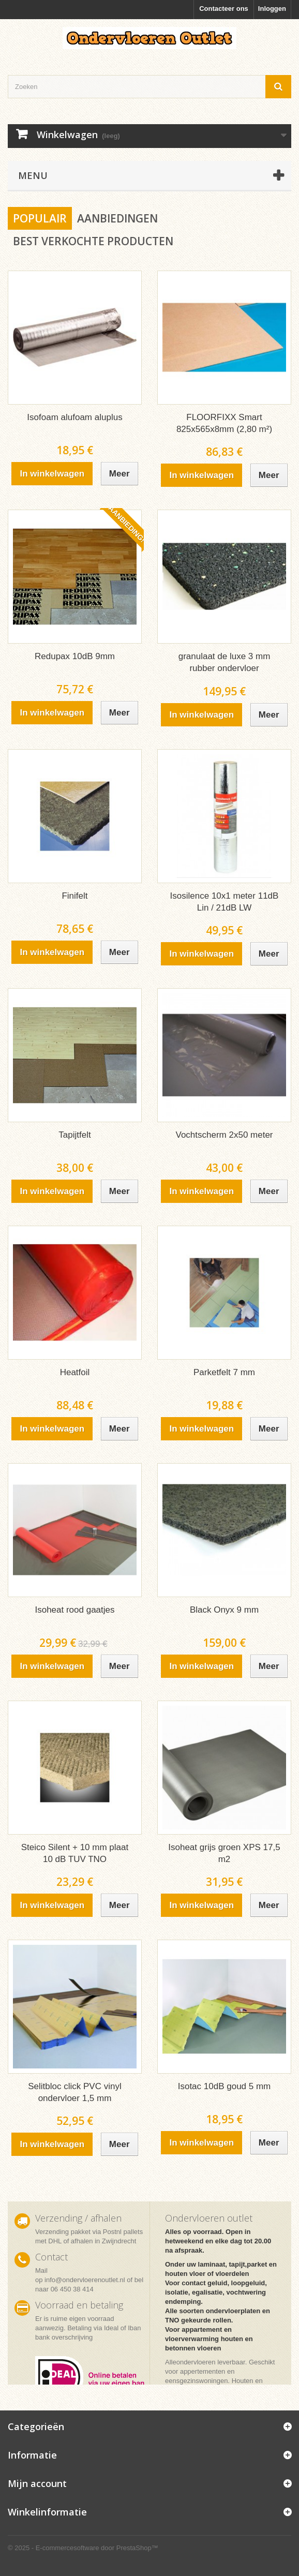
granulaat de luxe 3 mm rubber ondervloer (224, 662)
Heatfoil (75, 1372)
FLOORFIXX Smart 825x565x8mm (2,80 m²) (224, 423)
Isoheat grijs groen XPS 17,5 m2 (224, 1853)
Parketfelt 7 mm (224, 1372)
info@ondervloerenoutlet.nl (84, 2280)
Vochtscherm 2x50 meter (224, 1135)
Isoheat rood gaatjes (74, 1610)
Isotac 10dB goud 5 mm (224, 2086)
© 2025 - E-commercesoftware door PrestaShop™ (83, 2548)
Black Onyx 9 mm (224, 1610)
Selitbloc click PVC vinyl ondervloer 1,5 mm (74, 2092)
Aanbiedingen (117, 218)
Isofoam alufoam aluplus (74, 417)
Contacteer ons (223, 8)
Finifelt (74, 896)
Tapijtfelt (74, 1135)
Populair (40, 218)
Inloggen (272, 8)
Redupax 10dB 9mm (75, 656)
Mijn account (37, 2483)
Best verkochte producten (93, 241)
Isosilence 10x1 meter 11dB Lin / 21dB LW (224, 902)
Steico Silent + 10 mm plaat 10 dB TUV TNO (74, 1853)
